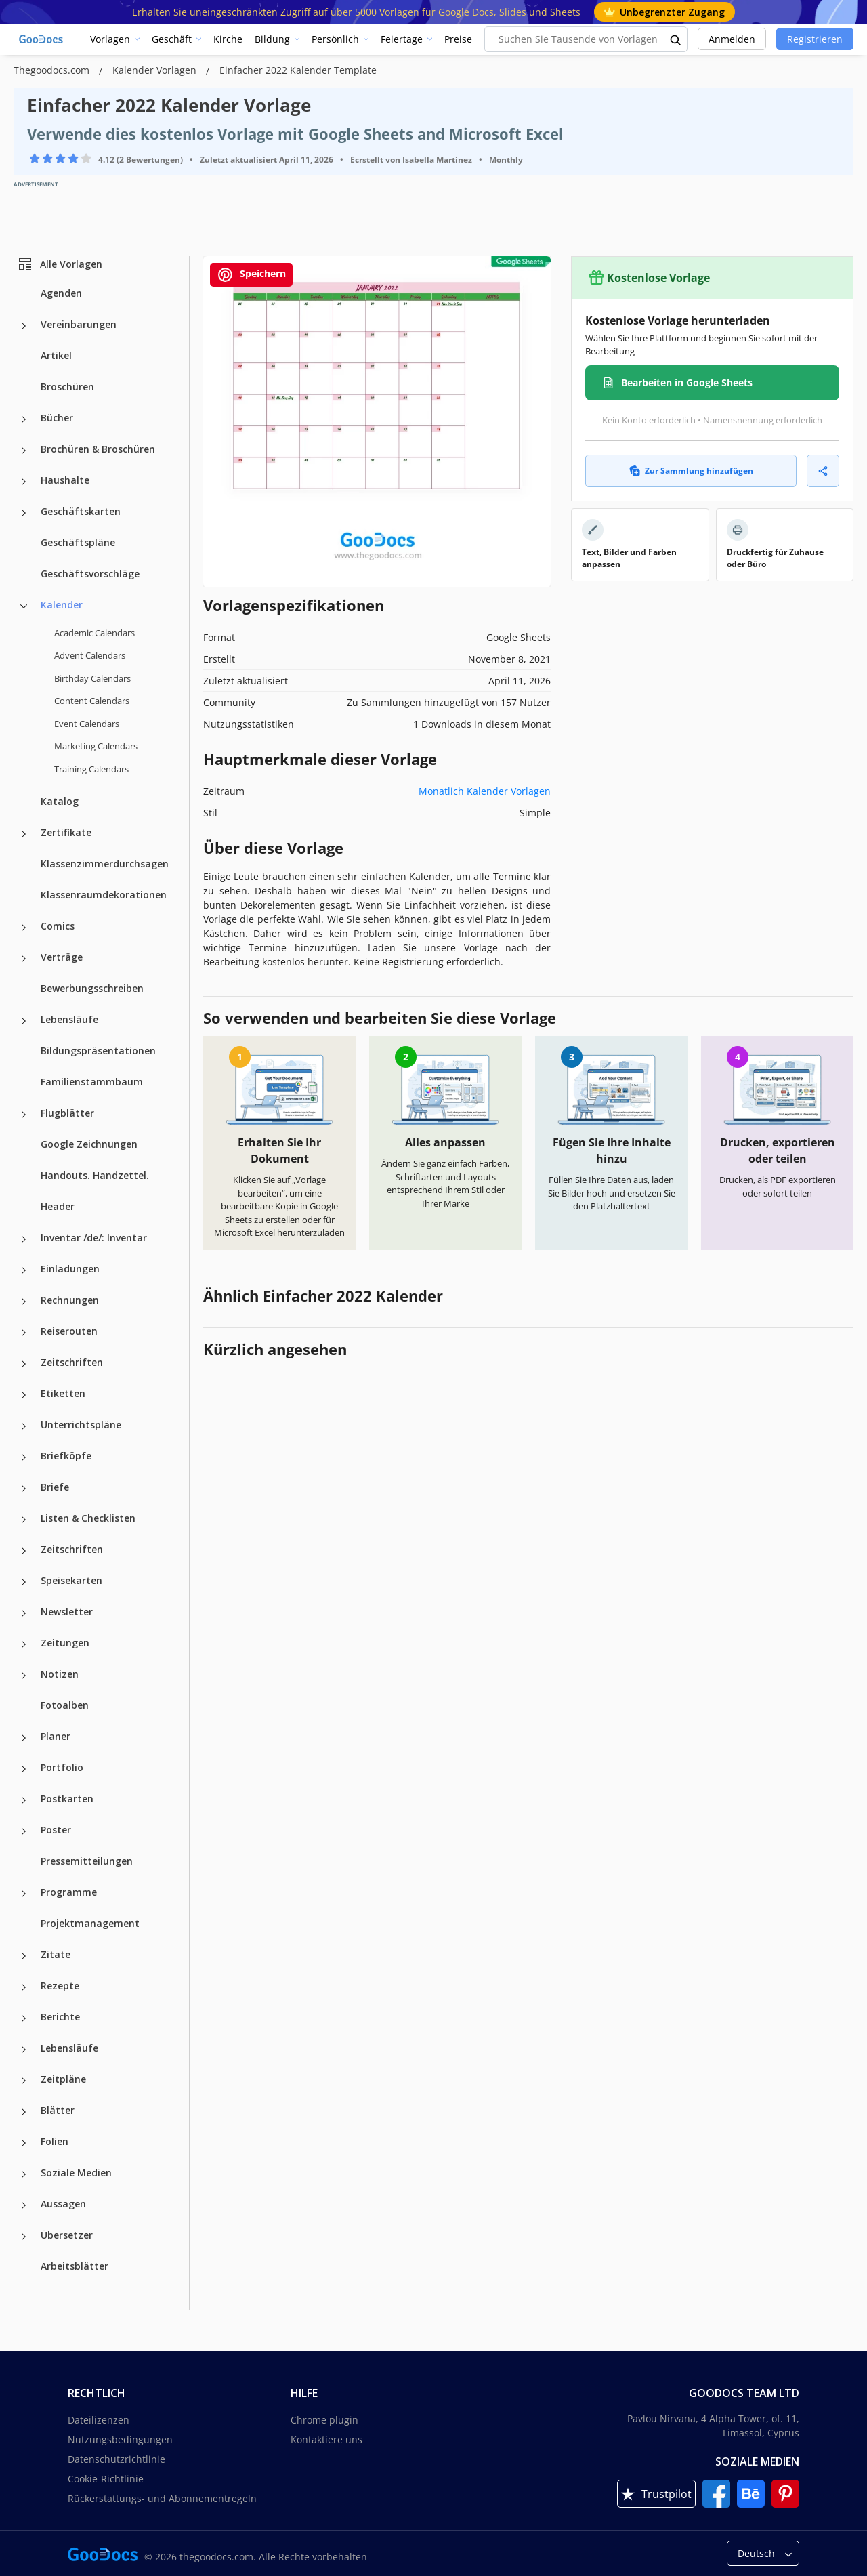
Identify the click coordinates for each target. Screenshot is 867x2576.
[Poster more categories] (24, 1831)
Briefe (55, 1486)
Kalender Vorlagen (155, 70)
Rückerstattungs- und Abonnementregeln (162, 2498)
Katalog (60, 801)
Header (58, 1206)
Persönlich (335, 39)
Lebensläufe (69, 1019)
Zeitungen (65, 1642)
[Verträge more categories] (24, 959)
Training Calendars (91, 769)
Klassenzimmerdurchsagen (105, 863)
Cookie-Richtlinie (106, 2478)
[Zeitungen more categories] (24, 1644)
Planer (55, 1736)
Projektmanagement (90, 1923)
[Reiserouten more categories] (24, 1333)
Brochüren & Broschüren (98, 448)
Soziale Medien (76, 2172)
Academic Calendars (94, 633)
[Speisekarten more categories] (24, 1582)
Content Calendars (91, 700)
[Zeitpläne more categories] (24, 2081)
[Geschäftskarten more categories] (24, 513)
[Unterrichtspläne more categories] (24, 1426)
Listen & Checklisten (88, 1518)
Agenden (61, 293)
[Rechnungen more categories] (24, 1301)
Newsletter (67, 1611)
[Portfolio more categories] (24, 1769)
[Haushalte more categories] (24, 482)
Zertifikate (66, 832)
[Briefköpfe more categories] (24, 1457)
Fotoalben (65, 1705)
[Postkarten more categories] (24, 1800)
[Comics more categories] (24, 927)
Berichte (60, 2016)
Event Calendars (86, 724)
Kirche (227, 39)
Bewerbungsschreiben (92, 988)
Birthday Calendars (92, 678)
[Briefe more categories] (24, 1488)
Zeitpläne (63, 2079)
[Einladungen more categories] (24, 1270)
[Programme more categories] (24, 1894)
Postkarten (67, 1798)
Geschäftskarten (81, 511)
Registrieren (815, 39)
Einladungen (70, 1268)
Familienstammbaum (92, 1081)
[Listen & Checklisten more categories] (24, 1520)
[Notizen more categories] (24, 1675)
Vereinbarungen (79, 324)
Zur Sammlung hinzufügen (691, 470)
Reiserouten (69, 1331)
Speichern (251, 274)
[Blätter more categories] (24, 2112)
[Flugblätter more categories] (24, 1114)
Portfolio (62, 1767)
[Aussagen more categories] (24, 2205)
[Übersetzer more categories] (24, 2236)
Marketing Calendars (96, 746)
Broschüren (67, 386)
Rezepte (60, 1985)
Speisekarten (71, 1580)
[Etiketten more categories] (24, 1395)
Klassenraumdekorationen (104, 894)
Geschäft (172, 39)
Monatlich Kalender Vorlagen (485, 791)
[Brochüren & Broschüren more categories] (24, 450)
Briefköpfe (66, 1455)
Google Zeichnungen (89, 1144)
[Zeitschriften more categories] (24, 1364)
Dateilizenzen (98, 2419)
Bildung (272, 39)
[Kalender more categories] (24, 606)
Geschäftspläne (78, 542)
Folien (54, 2141)
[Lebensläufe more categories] (24, 1021)
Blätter (58, 2110)
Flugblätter (67, 1112)
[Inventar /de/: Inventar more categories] (24, 1239)
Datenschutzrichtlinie (116, 2459)
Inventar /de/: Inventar (94, 1237)
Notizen (60, 1673)
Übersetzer (67, 2234)
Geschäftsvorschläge (90, 573)
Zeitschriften (72, 1362)
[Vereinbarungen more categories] (24, 326)
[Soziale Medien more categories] (24, 2174)
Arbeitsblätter (74, 2266)
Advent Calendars (89, 655)
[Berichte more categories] (24, 2018)
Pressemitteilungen (87, 1860)
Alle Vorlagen (59, 264)
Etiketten (63, 1393)
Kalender (62, 604)
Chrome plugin (324, 2419)
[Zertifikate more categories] (24, 834)
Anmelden (732, 39)
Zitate (55, 1954)
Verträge (62, 957)
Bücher (57, 417)
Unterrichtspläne (81, 1424)
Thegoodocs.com (53, 70)
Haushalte (65, 480)
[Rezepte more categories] (24, 1987)
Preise (458, 39)
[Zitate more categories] (24, 1956)
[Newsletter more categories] (24, 1613)
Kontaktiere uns (326, 2439)
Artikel (56, 355)
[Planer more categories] (24, 1738)
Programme (69, 1892)
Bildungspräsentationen (98, 1050)
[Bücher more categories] (24, 419)
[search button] (676, 39)
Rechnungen (70, 1299)
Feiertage (402, 39)
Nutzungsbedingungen (120, 2439)
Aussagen (63, 2203)
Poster (56, 1829)
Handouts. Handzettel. (95, 1175)
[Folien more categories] (24, 2143)
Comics (58, 925)
